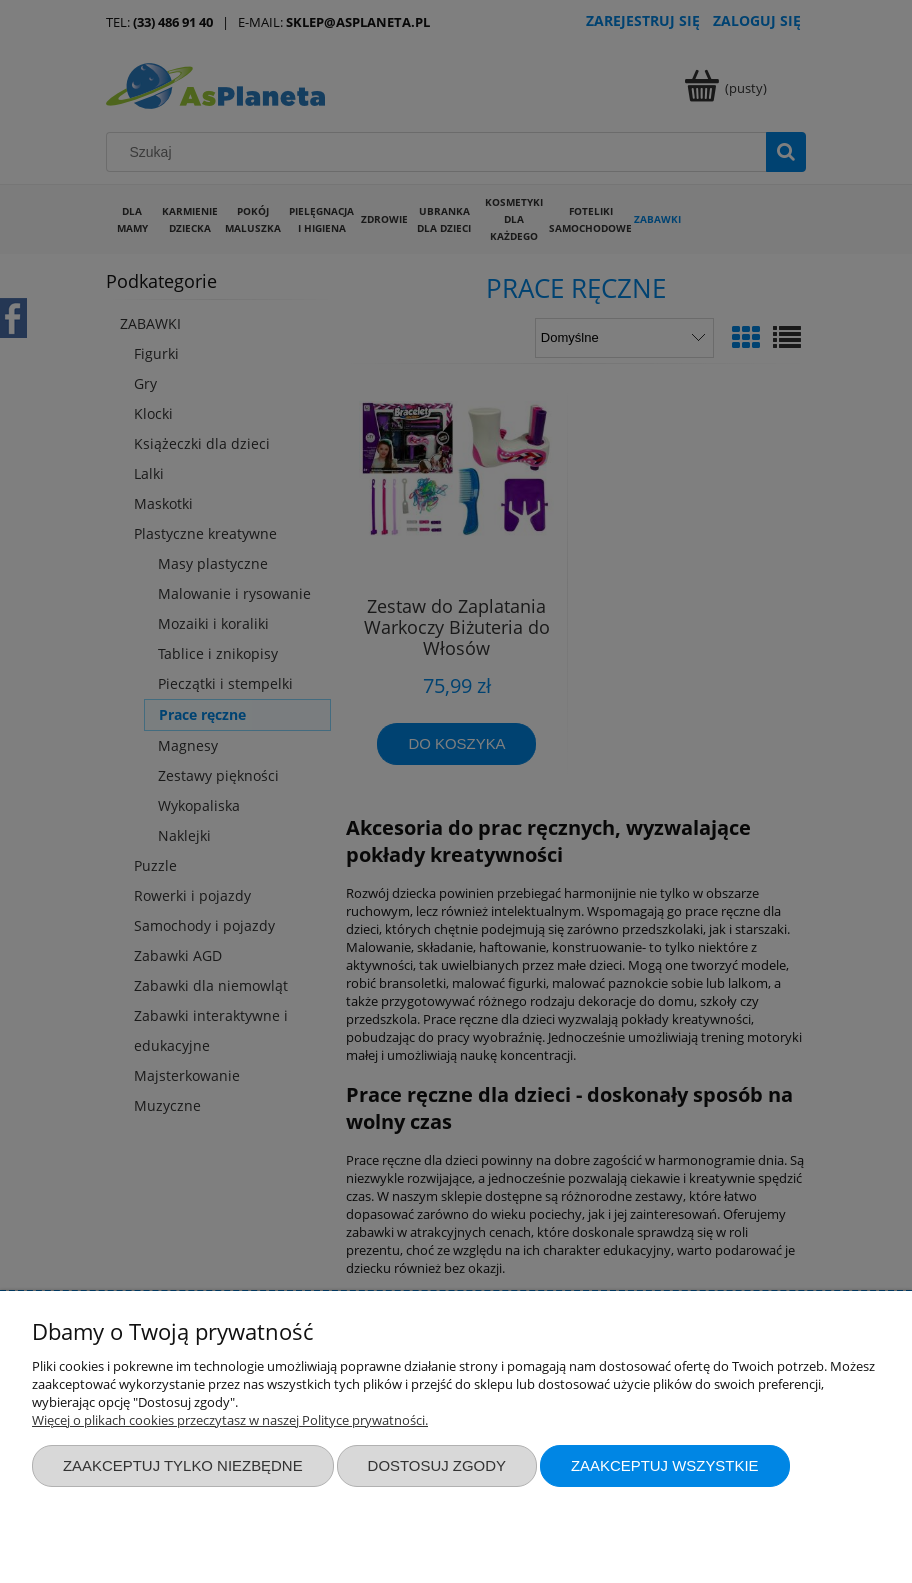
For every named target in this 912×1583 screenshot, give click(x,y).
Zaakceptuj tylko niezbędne (183, 1465)
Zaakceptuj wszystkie (665, 1465)
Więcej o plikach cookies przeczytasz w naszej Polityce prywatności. (230, 1420)
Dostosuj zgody (437, 1465)
